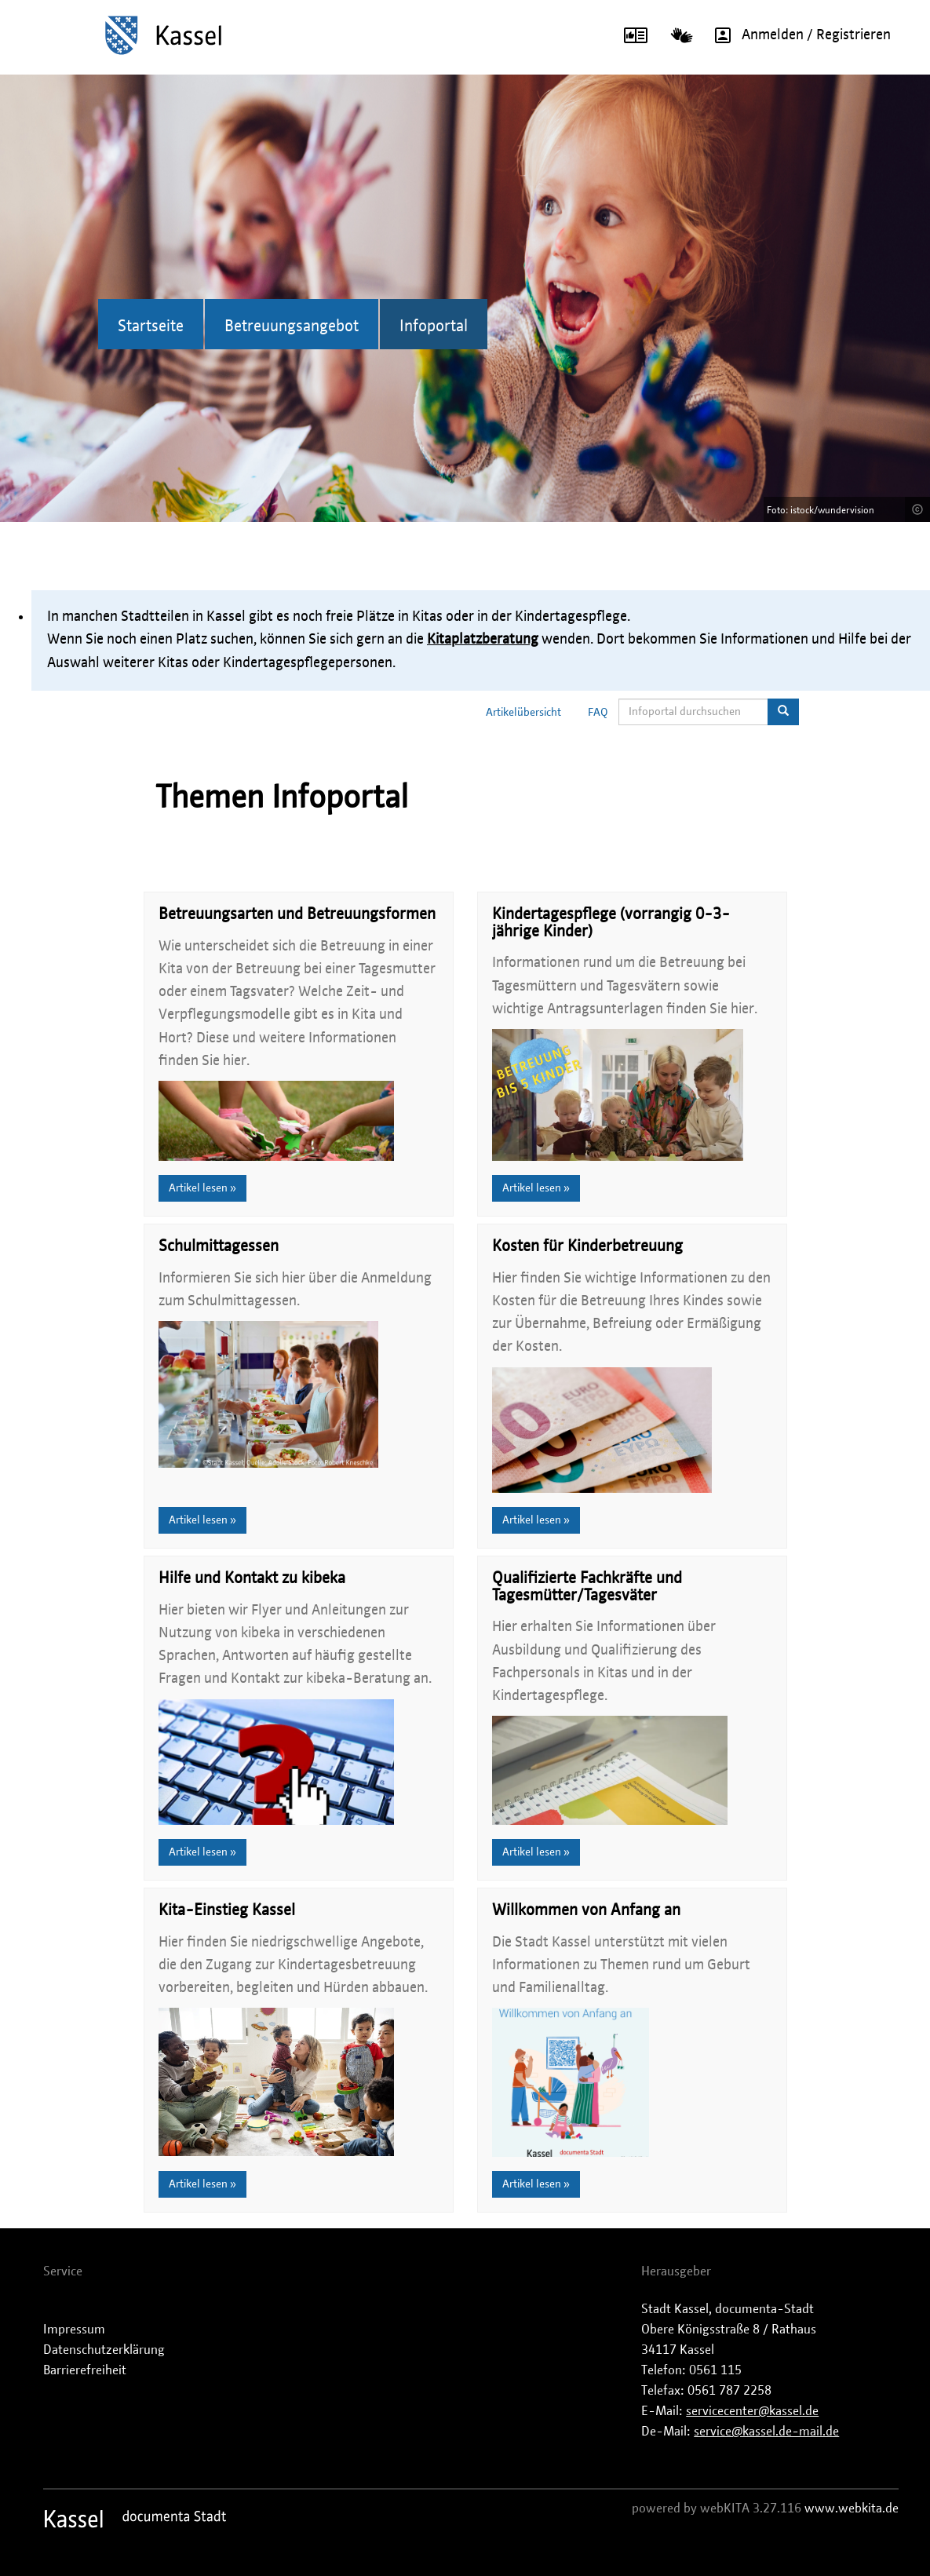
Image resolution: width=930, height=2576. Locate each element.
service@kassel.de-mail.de (766, 2431)
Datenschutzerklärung (104, 2350)
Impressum (74, 2329)
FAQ (598, 712)
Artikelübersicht (523, 712)
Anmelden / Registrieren (797, 35)
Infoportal (433, 326)
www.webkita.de (851, 2508)
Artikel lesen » (202, 1188)
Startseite (151, 326)
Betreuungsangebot (291, 326)
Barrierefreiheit (84, 2370)
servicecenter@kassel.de (752, 2411)
